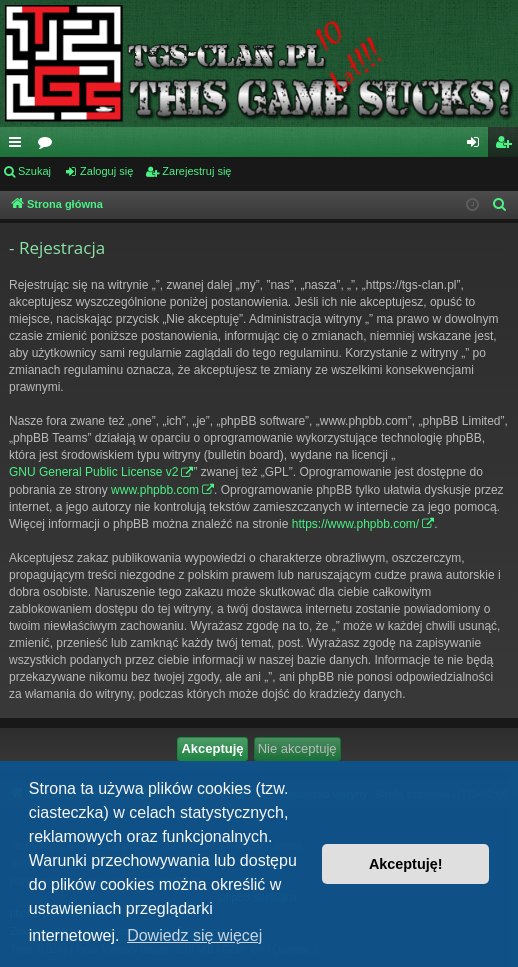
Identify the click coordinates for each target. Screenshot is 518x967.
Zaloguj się (106, 171)
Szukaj (34, 171)
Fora (49, 146)
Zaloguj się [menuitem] (477, 146)
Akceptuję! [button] (406, 864)
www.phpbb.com (155, 490)
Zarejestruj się (196, 171)
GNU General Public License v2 (93, 472)
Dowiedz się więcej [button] (194, 935)
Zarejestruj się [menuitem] (507, 146)
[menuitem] (500, 205)
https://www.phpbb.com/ (355, 524)
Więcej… (19, 146)
